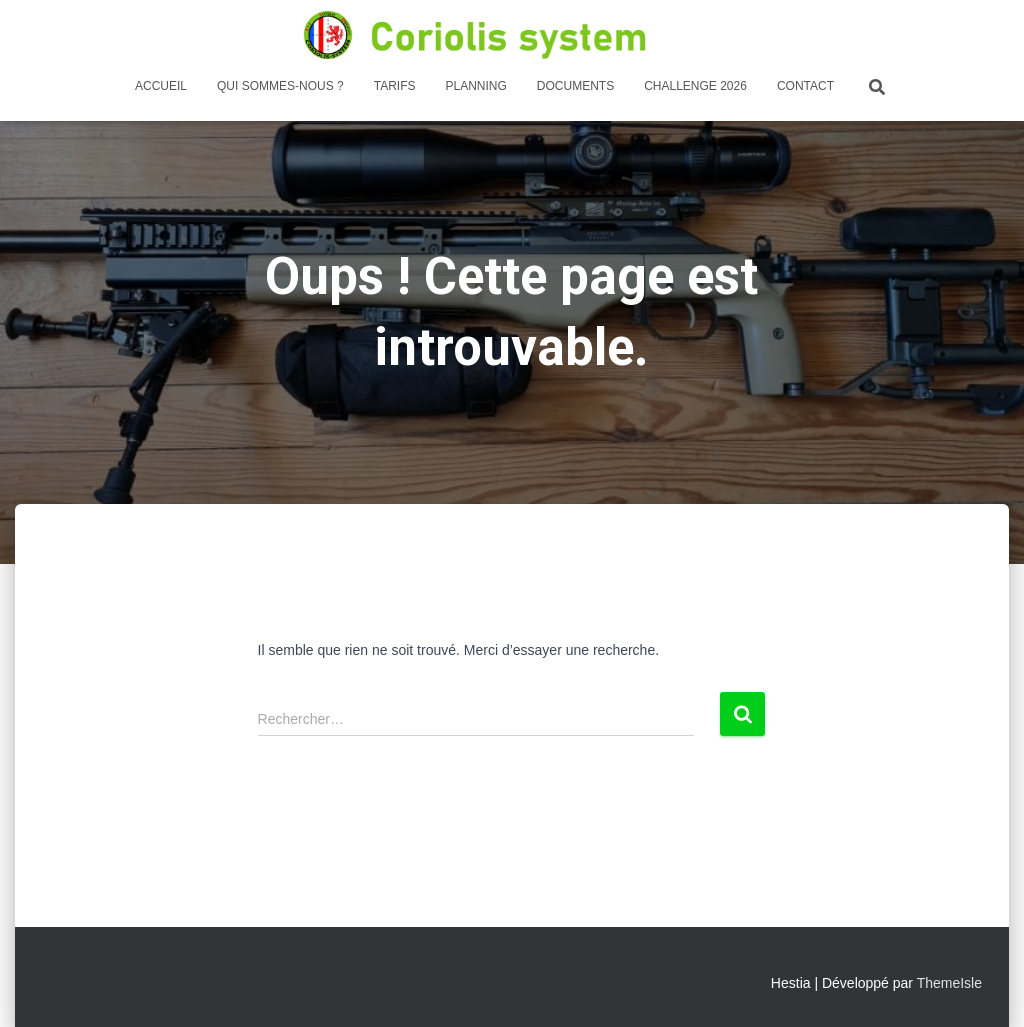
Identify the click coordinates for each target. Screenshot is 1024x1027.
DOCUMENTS (575, 86)
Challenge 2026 (695, 86)
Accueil (161, 86)
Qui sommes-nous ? (280, 86)
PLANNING (475, 86)
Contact (805, 86)
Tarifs (395, 86)
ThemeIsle (949, 983)
